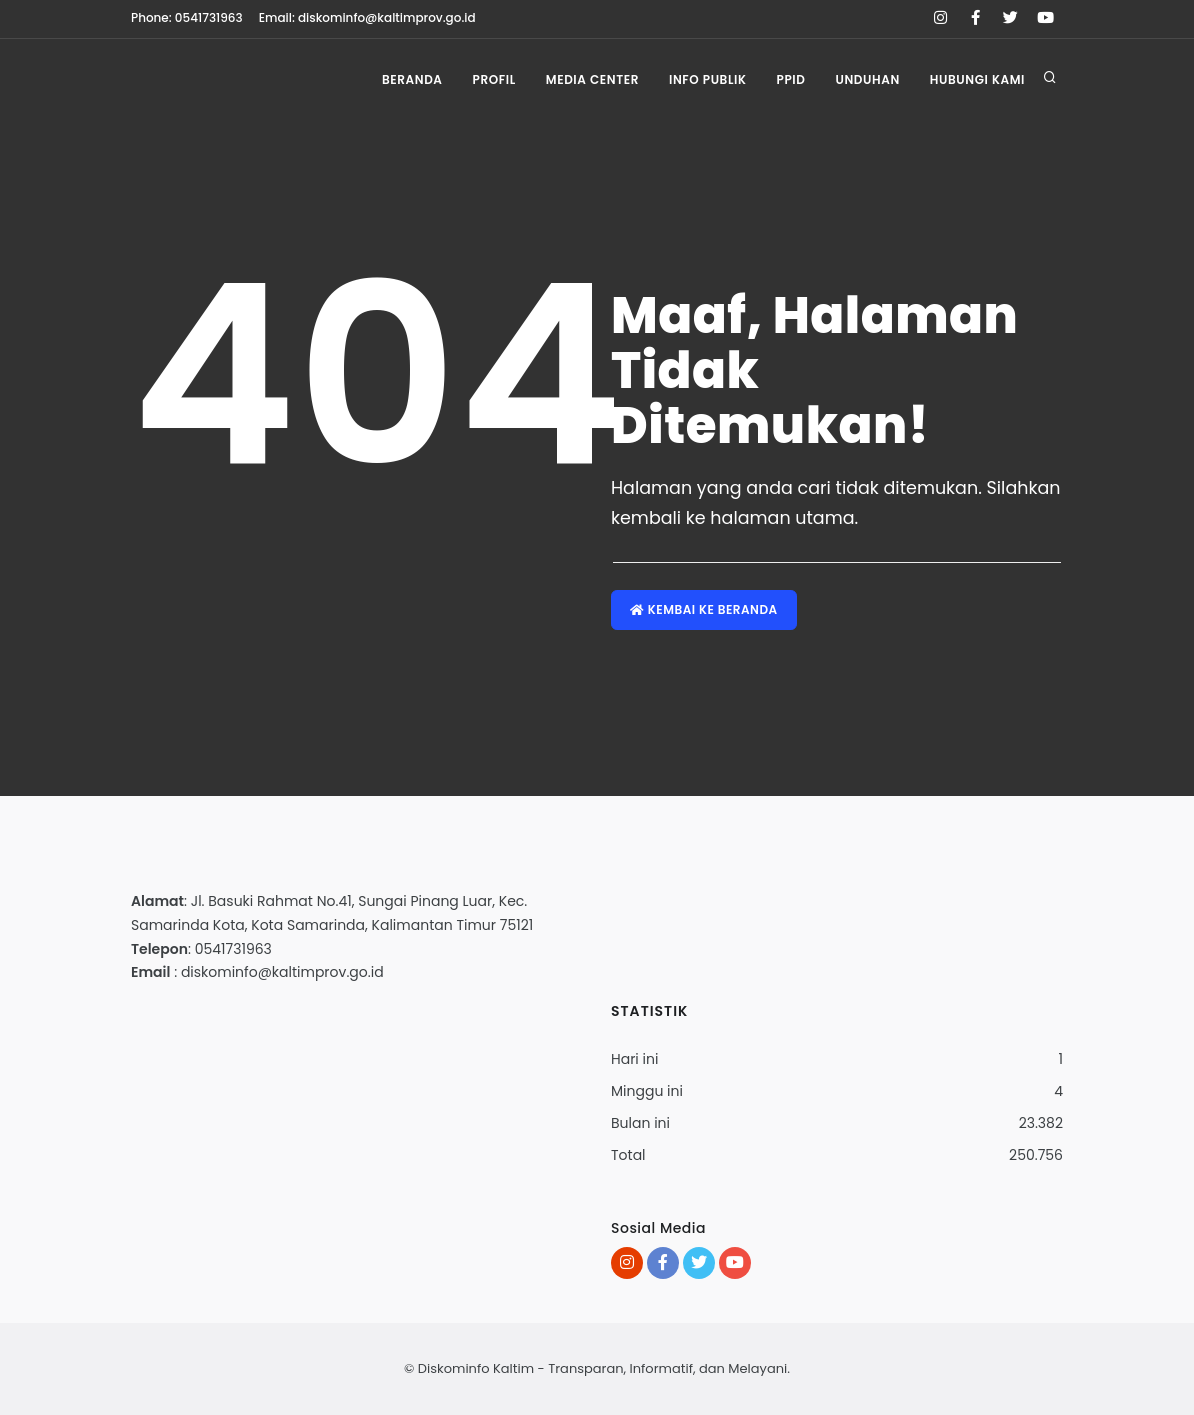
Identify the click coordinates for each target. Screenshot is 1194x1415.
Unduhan (867, 79)
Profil (494, 79)
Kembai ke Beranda (704, 609)
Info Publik (708, 79)
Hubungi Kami (977, 79)
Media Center (592, 79)
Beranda (412, 79)
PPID (791, 79)
